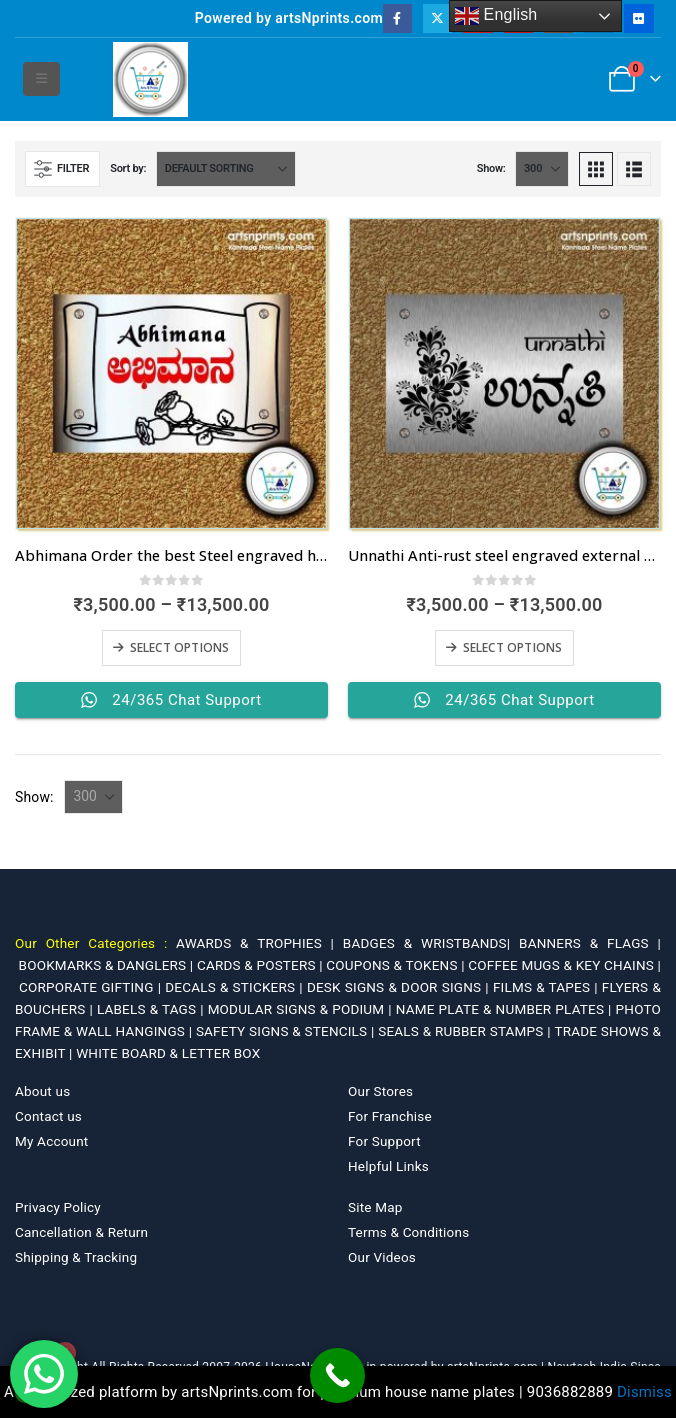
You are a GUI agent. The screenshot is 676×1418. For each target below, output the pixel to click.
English (496, 16)
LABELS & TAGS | (152, 1009)
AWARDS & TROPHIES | (255, 943)
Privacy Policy (58, 1207)
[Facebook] (397, 18)
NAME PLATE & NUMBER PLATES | (506, 1009)
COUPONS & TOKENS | (397, 965)
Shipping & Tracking (76, 1257)
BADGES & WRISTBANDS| (431, 943)
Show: (491, 168)
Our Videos (382, 1257)
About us (42, 1091)
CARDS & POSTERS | (261, 965)
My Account (51, 1141)
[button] (41, 79)
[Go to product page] (171, 373)
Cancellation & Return (81, 1232)
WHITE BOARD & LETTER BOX (168, 1053)
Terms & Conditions (408, 1232)
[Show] (542, 169)
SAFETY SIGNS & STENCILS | (287, 1031)
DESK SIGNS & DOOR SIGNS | (400, 987)
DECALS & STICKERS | (236, 987)
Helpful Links (388, 1166)
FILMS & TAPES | (547, 987)
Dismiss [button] (644, 1392)
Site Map (375, 1207)
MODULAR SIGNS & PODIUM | (302, 1009)
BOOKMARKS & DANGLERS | (108, 965)
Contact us (48, 1116)
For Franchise (390, 1116)
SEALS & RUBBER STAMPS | (466, 1031)
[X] (437, 18)
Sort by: (128, 168)
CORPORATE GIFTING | (92, 987)
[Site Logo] (150, 79)
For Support (384, 1141)
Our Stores (380, 1091)
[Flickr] (638, 18)
